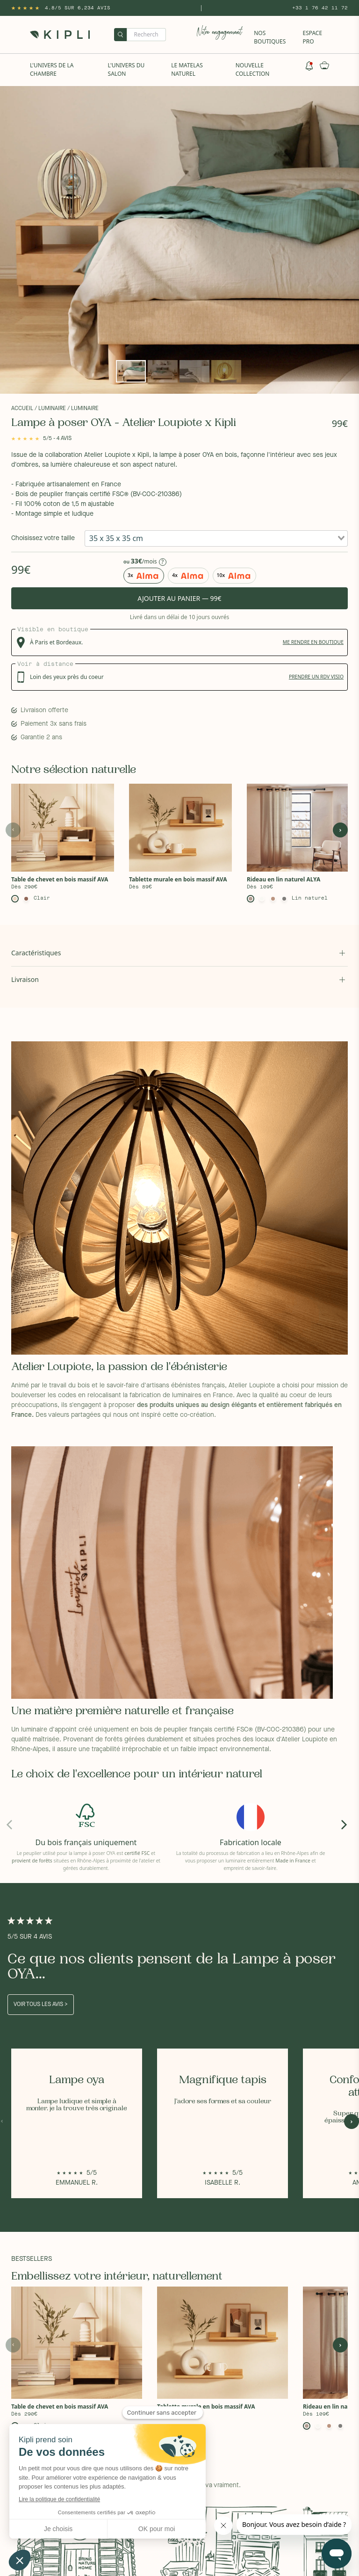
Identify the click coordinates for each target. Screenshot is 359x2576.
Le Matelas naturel (187, 69)
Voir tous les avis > (41, 2004)
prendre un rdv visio (316, 676)
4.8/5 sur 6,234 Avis (77, 8)
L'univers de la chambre (52, 69)
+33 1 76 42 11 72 (320, 8)
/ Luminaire (50, 408)
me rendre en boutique (313, 642)
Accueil (22, 408)
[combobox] (216, 538)
